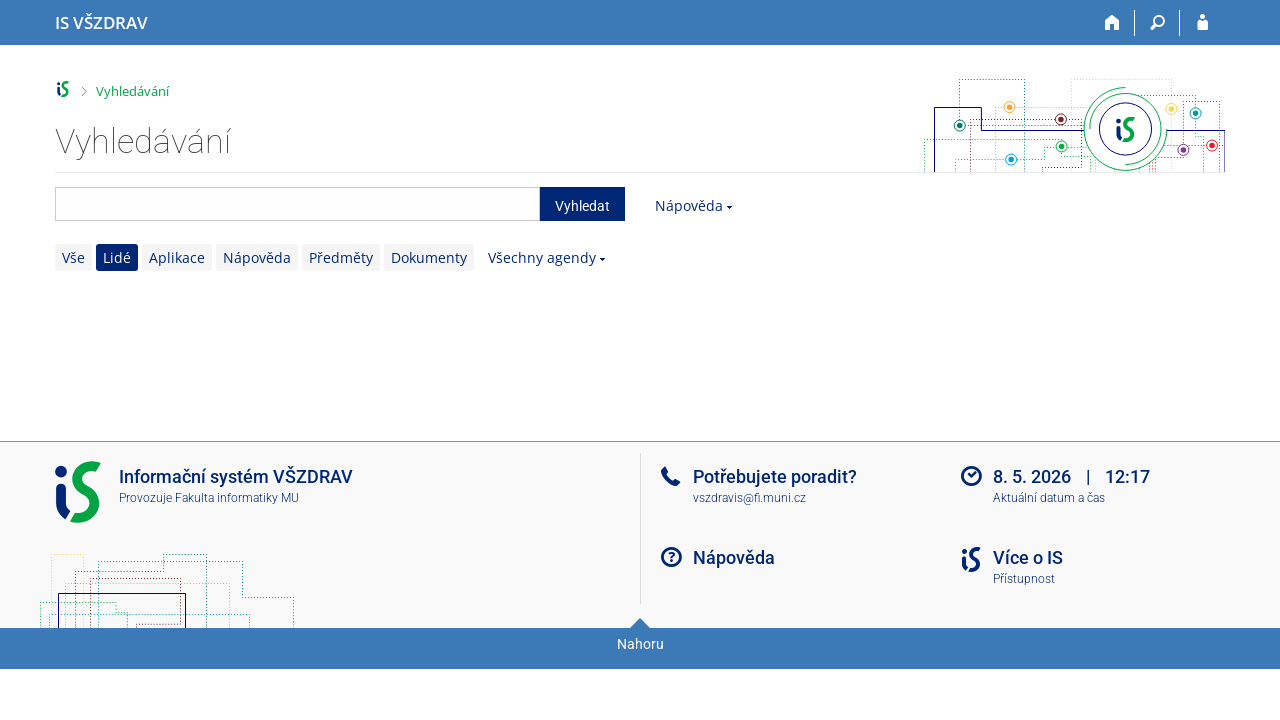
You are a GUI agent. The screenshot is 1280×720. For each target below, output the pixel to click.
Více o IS (1028, 557)
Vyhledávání (132, 91)
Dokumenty (429, 257)
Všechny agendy (542, 257)
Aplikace (177, 257)
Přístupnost (1024, 579)
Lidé (117, 257)
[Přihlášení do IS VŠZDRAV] (1202, 23)
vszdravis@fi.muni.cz (749, 498)
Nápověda (689, 205)
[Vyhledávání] (1157, 23)
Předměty (341, 257)
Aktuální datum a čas (1049, 498)
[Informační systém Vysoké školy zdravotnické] (101, 23)
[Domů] (1112, 23)
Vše (73, 257)
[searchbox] (297, 204)
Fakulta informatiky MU (237, 498)
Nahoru (640, 644)
